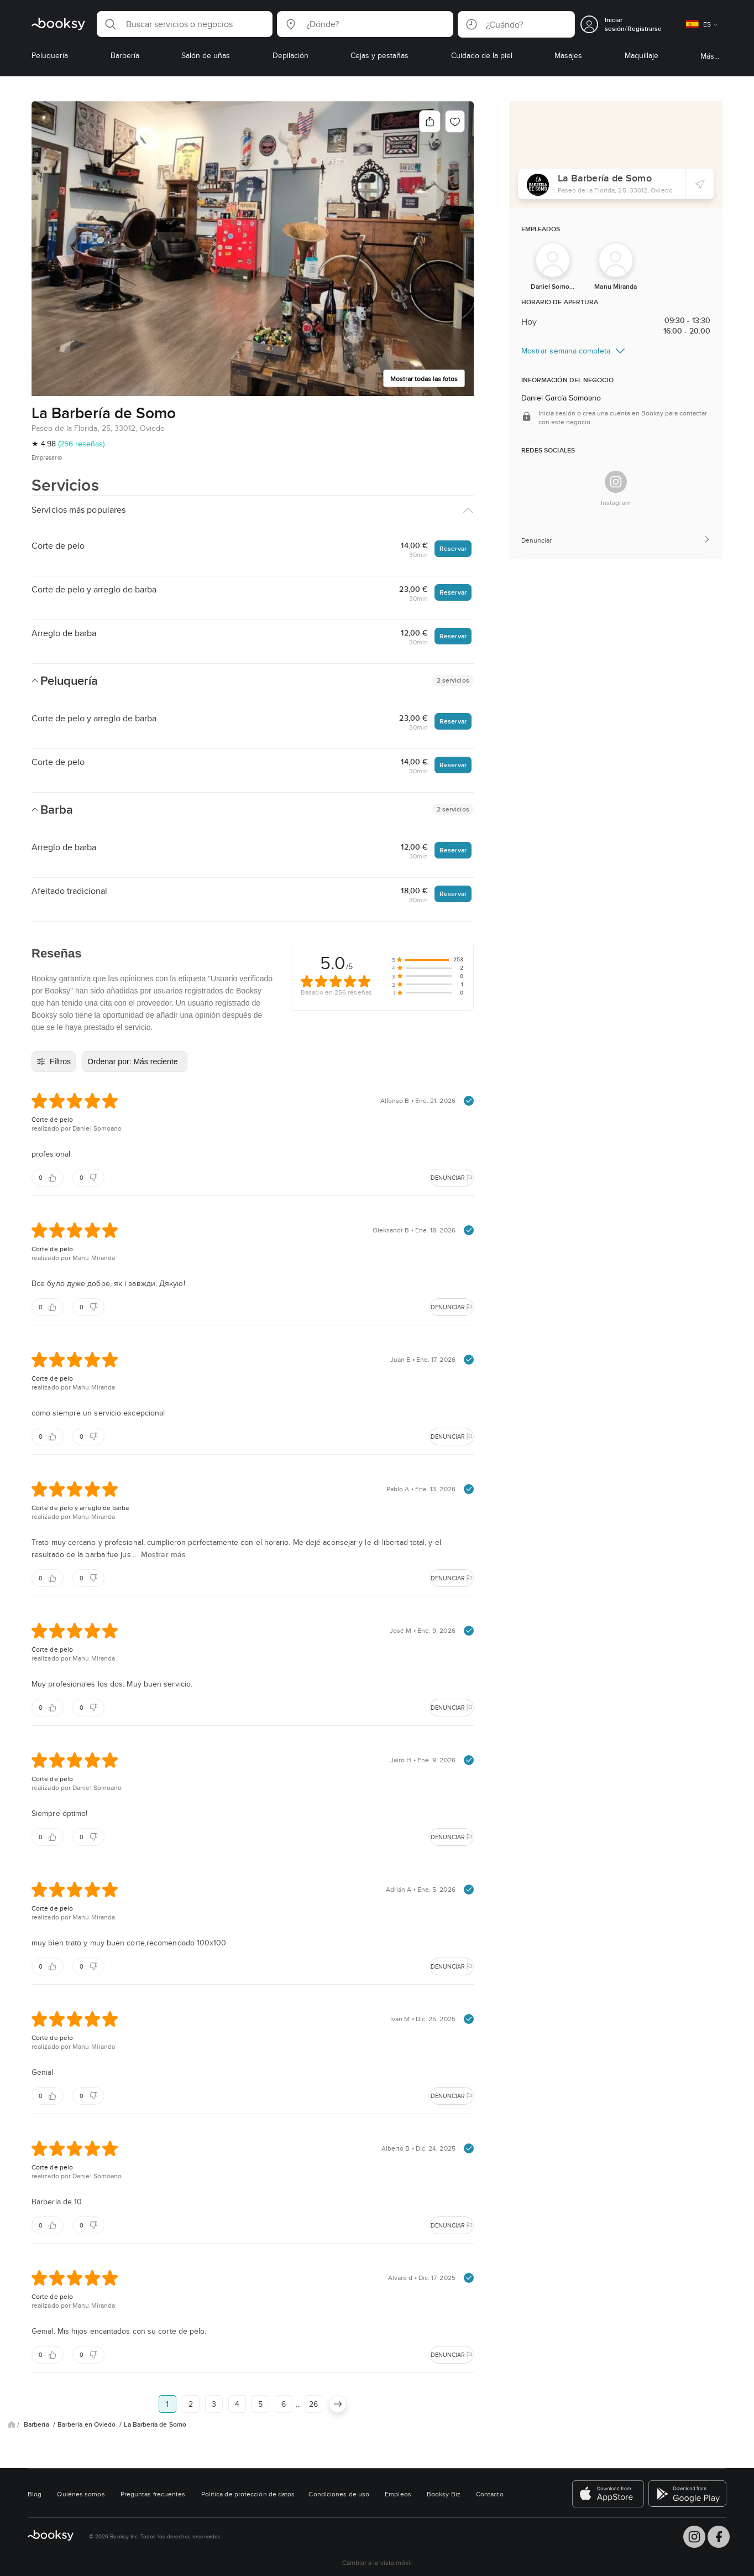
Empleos (398, 2494)
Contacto (490, 2494)
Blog (34, 2494)
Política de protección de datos (248, 2494)
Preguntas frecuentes (153, 2494)
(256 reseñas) (81, 443)
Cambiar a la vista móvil (377, 2562)
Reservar (453, 548)
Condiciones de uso (338, 2494)
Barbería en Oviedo (87, 2424)
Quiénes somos (80, 2494)
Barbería (37, 2424)
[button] (185, 24)
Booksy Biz (443, 2494)
